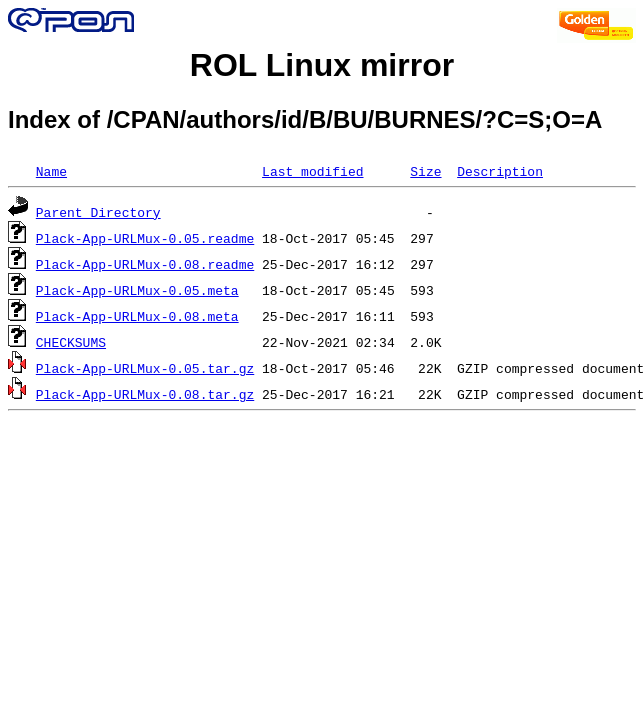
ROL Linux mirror (322, 65)
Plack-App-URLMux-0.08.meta (137, 316)
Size (425, 171)
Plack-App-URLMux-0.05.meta (137, 290)
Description (500, 171)
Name (51, 171)
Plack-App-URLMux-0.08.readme (145, 264)
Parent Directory (98, 212)
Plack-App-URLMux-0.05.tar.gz (145, 368)
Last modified (312, 171)
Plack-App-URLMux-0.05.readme (145, 238)
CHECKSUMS (71, 342)
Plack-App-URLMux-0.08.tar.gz (145, 394)
